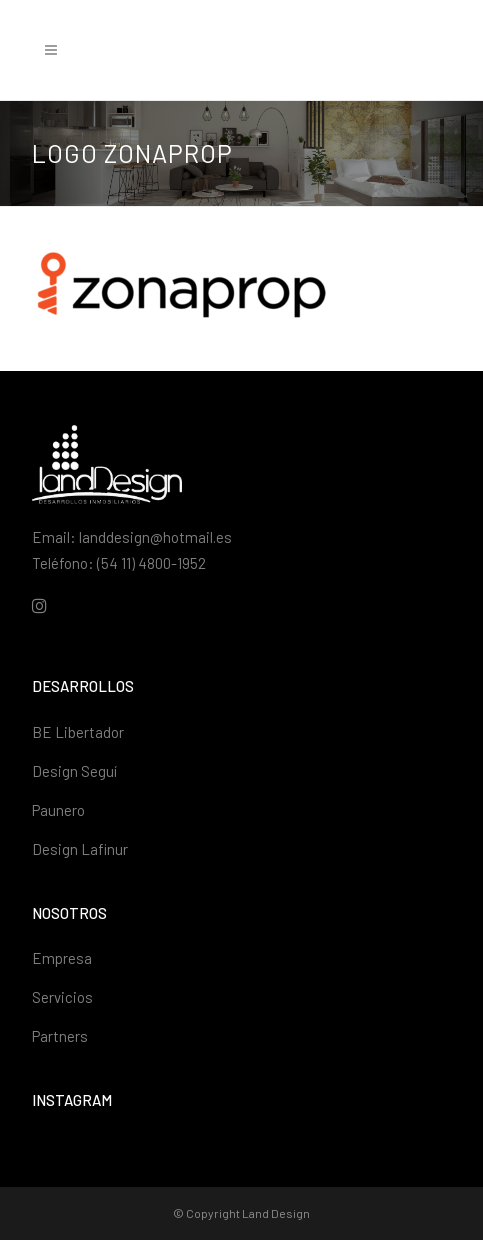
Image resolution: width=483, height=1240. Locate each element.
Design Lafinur (80, 849)
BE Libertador (78, 732)
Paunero (58, 810)
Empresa (62, 958)
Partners (60, 1036)
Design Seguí (74, 771)
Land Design (276, 1213)
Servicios (62, 997)
